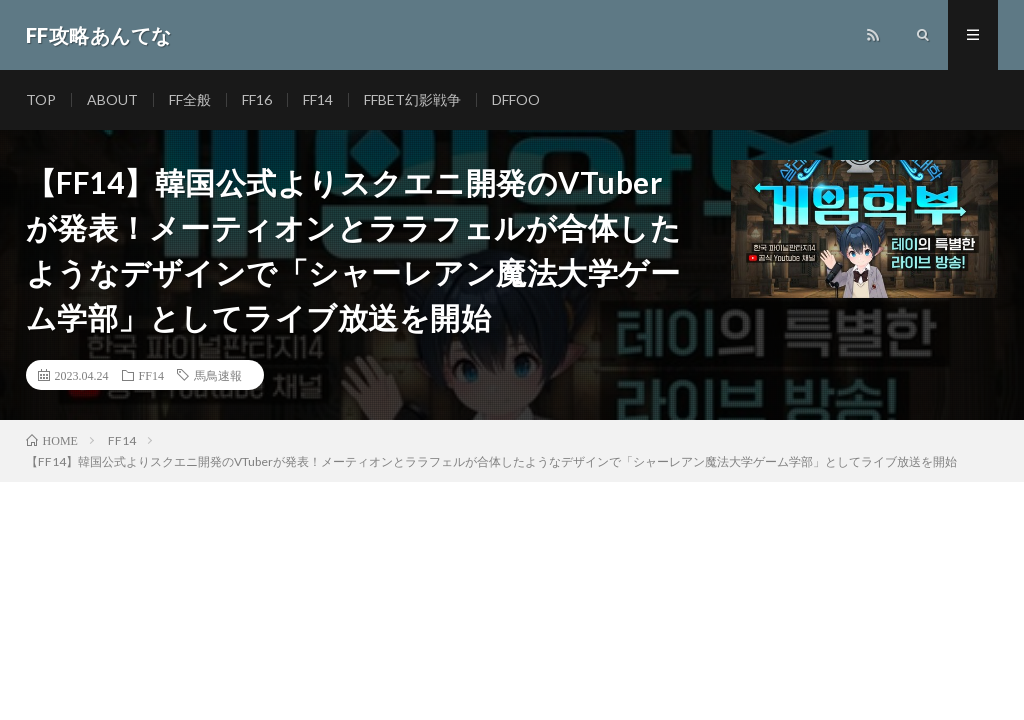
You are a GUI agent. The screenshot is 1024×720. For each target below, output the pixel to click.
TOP (41, 99)
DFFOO (516, 99)
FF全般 (190, 99)
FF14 (318, 99)
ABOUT (112, 99)
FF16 (257, 99)
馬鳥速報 (218, 375)
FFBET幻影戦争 (412, 99)
